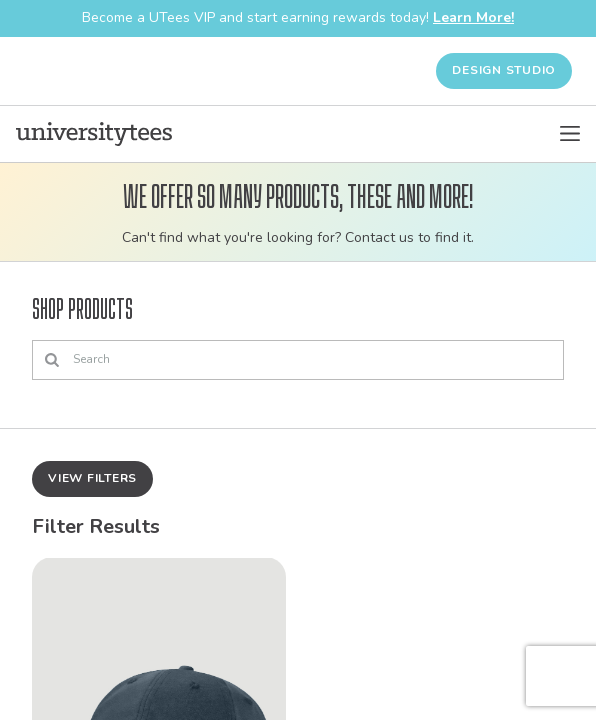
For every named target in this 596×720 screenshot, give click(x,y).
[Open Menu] (570, 98)
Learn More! (473, 17)
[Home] (94, 98)
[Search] (298, 324)
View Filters (92, 442)
